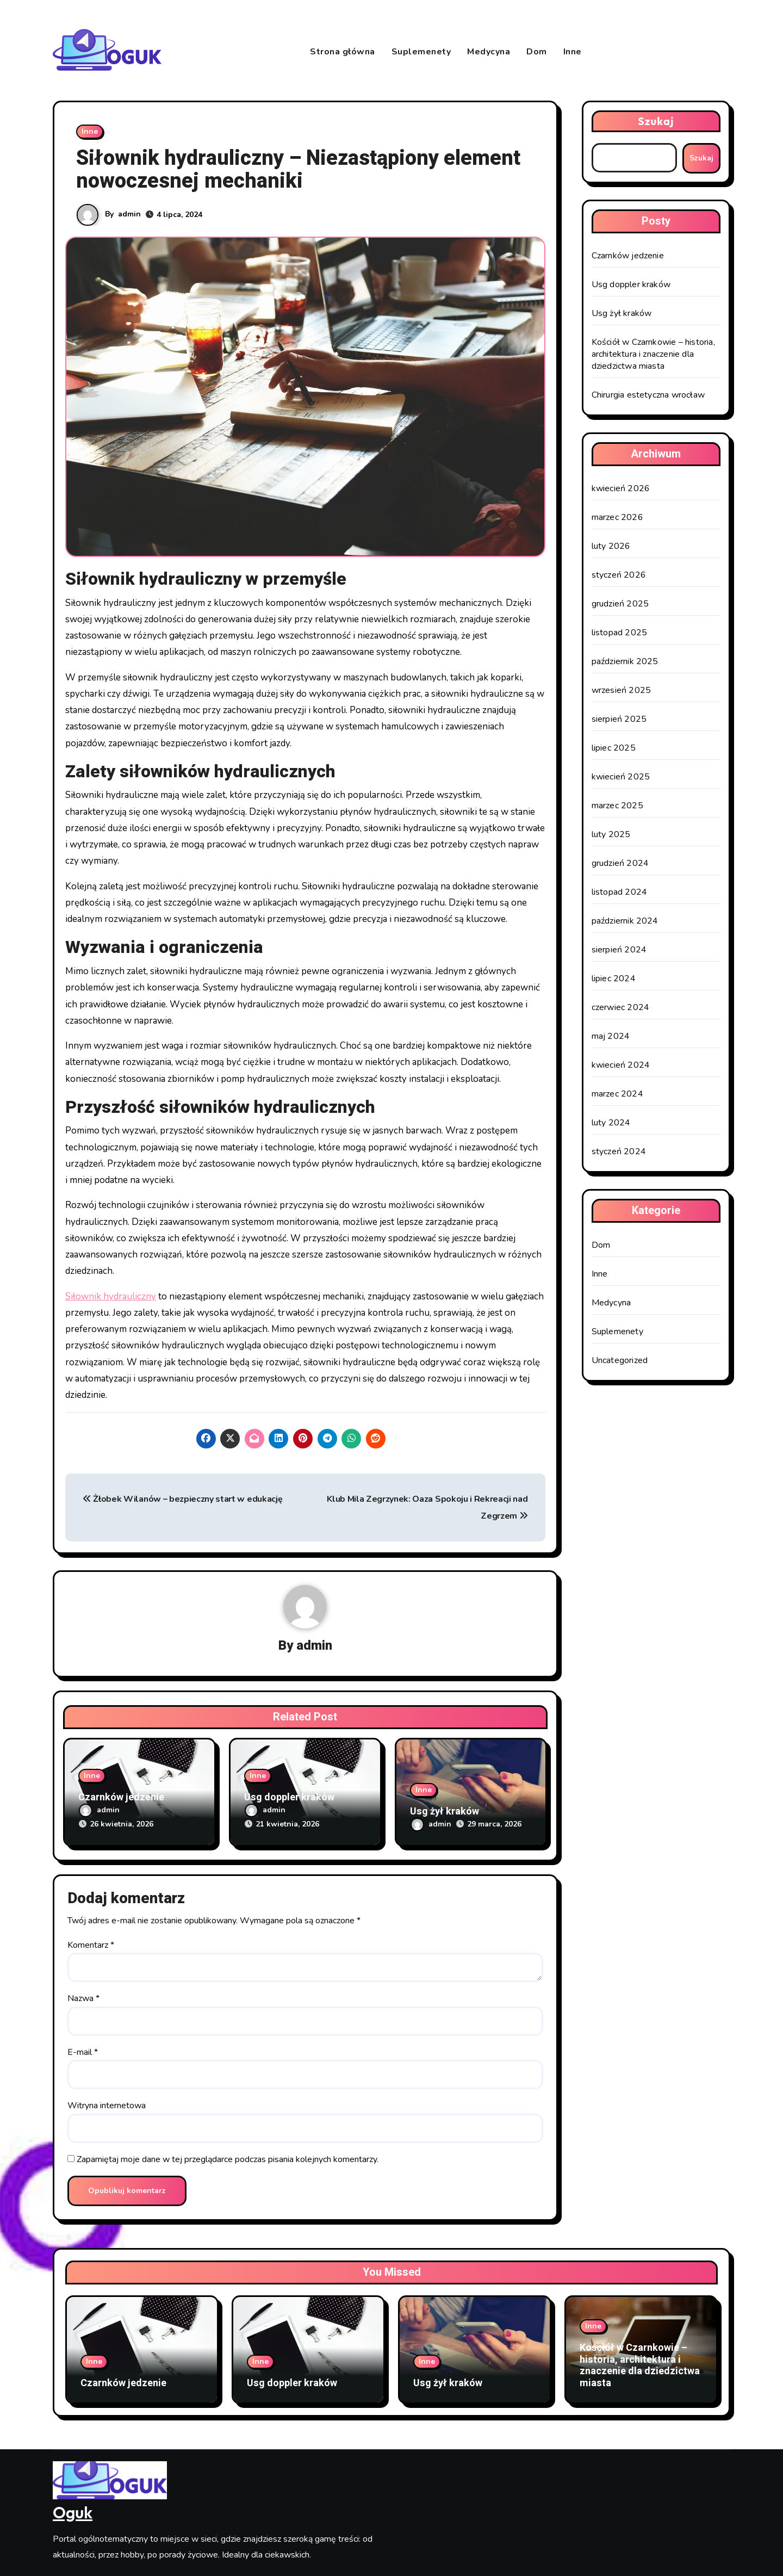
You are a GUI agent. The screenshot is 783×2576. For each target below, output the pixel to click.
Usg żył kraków (444, 1811)
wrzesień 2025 (621, 690)
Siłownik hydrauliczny (110, 1296)
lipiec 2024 (614, 978)
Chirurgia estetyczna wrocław (648, 395)
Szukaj (656, 121)
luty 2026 (611, 546)
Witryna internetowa (106, 2105)
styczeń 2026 (619, 575)
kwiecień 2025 (621, 777)
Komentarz (90, 1945)
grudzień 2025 (620, 604)
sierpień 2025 (619, 719)
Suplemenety (421, 52)
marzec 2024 (617, 1094)
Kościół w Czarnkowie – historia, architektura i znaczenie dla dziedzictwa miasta (653, 354)
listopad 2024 (620, 892)
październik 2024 (625, 921)
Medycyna (488, 52)
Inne (572, 52)
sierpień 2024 (619, 950)
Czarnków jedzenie (121, 1797)
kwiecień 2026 (621, 488)
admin (129, 214)
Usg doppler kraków (289, 1797)
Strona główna (342, 52)
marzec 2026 (617, 517)
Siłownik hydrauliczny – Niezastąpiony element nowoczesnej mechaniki (298, 169)
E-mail (82, 2052)
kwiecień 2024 (621, 1065)
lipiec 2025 (614, 748)
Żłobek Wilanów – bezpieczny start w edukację (182, 1499)
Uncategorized (620, 1360)
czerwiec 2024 (621, 1007)
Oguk (72, 2512)
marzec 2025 (617, 806)
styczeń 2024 (619, 1151)
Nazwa (83, 1998)
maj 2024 (611, 1036)
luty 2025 (611, 834)
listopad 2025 (620, 633)
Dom (536, 52)
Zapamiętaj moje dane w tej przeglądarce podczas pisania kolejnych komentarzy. (227, 2159)
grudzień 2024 (620, 863)
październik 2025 (625, 661)
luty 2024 (611, 1123)
